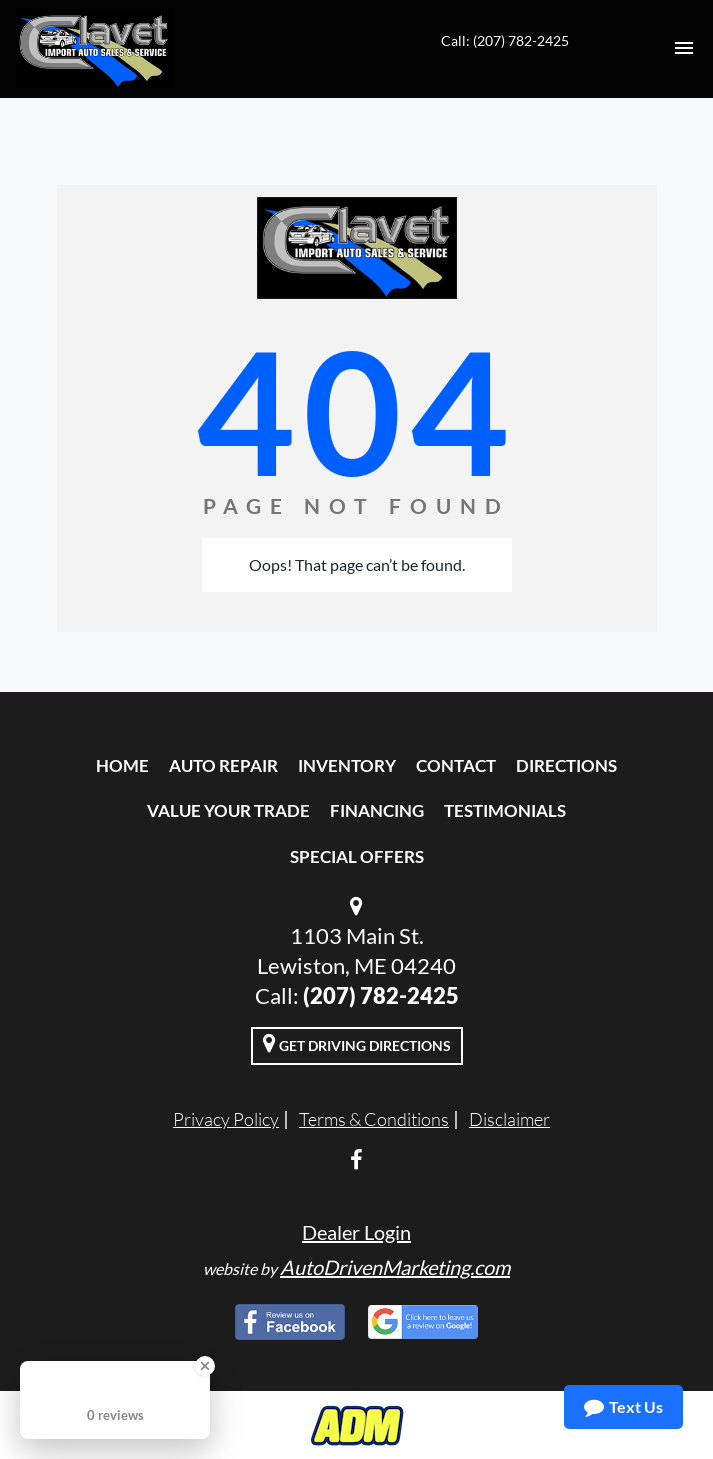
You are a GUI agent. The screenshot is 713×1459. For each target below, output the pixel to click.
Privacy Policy (226, 1119)
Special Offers (357, 856)
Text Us (623, 1407)
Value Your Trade (228, 810)
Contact (456, 765)
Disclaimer (509, 1119)
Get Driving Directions (357, 1043)
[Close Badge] (205, 1366)
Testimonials (505, 810)
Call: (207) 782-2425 (505, 40)
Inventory (347, 765)
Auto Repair (223, 765)
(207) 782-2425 (381, 995)
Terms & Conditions (374, 1119)
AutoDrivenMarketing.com (395, 1267)
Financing (377, 810)
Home (122, 765)
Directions (566, 765)
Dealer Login (356, 1232)
